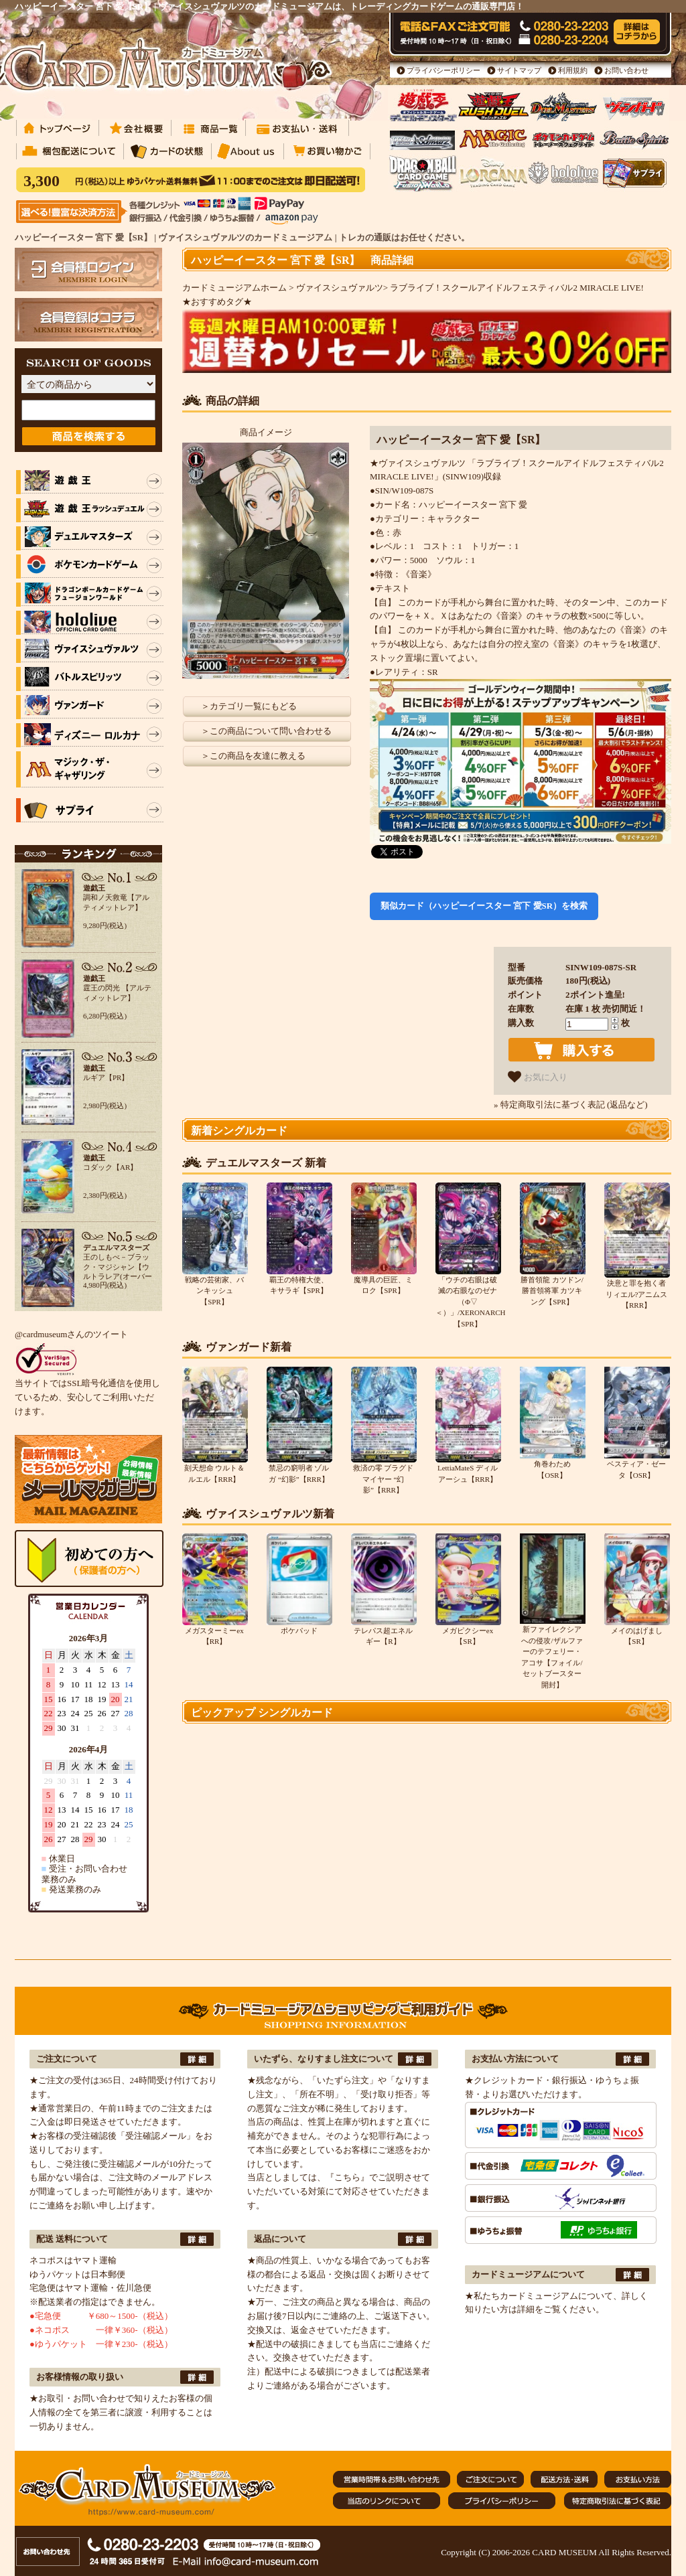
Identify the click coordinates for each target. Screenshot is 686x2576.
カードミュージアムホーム (234, 288)
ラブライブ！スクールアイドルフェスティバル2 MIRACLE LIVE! (516, 288)
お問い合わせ (626, 70)
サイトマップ (519, 70)
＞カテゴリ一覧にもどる (249, 706)
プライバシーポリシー (443, 70)
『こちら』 (347, 2177)
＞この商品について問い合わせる (266, 731)
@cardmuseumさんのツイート (71, 1334)
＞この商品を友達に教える (253, 756)
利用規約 (573, 70)
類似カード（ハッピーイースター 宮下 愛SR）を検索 (484, 906)
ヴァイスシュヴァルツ (339, 288)
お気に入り (537, 1076)
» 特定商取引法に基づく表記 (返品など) (571, 1105)
